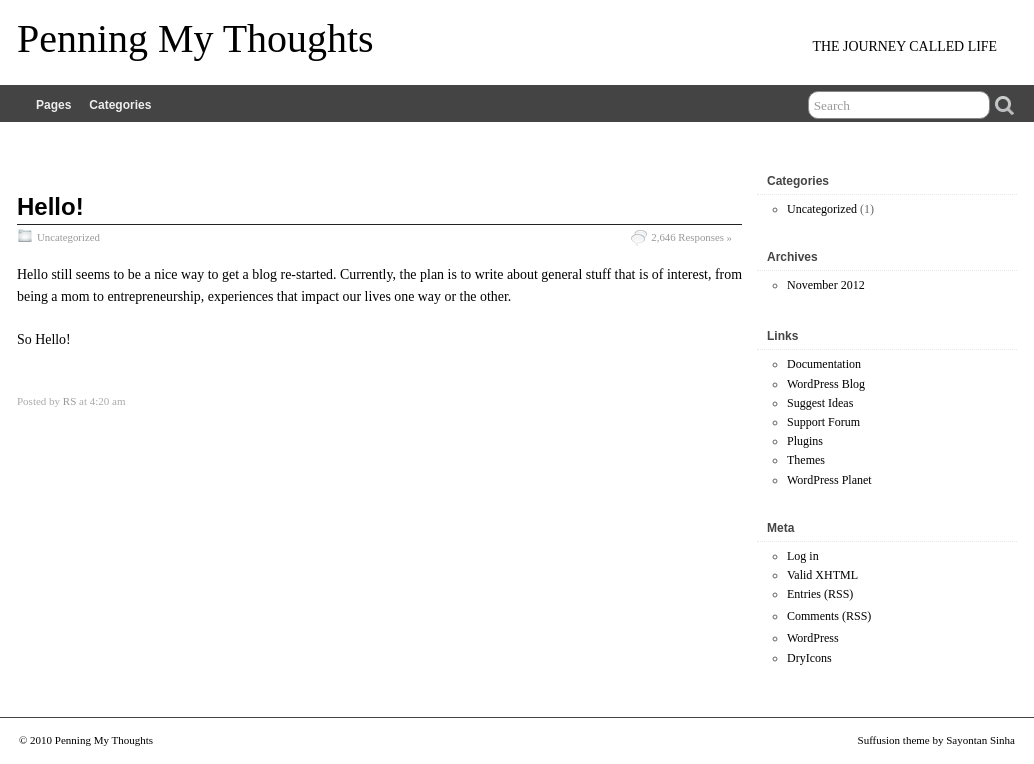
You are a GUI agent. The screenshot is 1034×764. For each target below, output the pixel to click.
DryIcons (809, 658)
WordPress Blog (826, 384)
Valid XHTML (822, 575)
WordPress (813, 638)
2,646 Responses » (691, 237)
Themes (806, 460)
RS (69, 401)
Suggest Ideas (820, 403)
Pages (53, 105)
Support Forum (823, 422)
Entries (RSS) (820, 594)
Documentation (824, 364)
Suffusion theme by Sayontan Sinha (936, 740)
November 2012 (826, 285)
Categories (120, 105)
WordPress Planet (829, 480)
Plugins (805, 441)
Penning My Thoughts (195, 38)
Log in (803, 556)
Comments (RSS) (829, 616)
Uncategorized (68, 237)
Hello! (50, 206)
